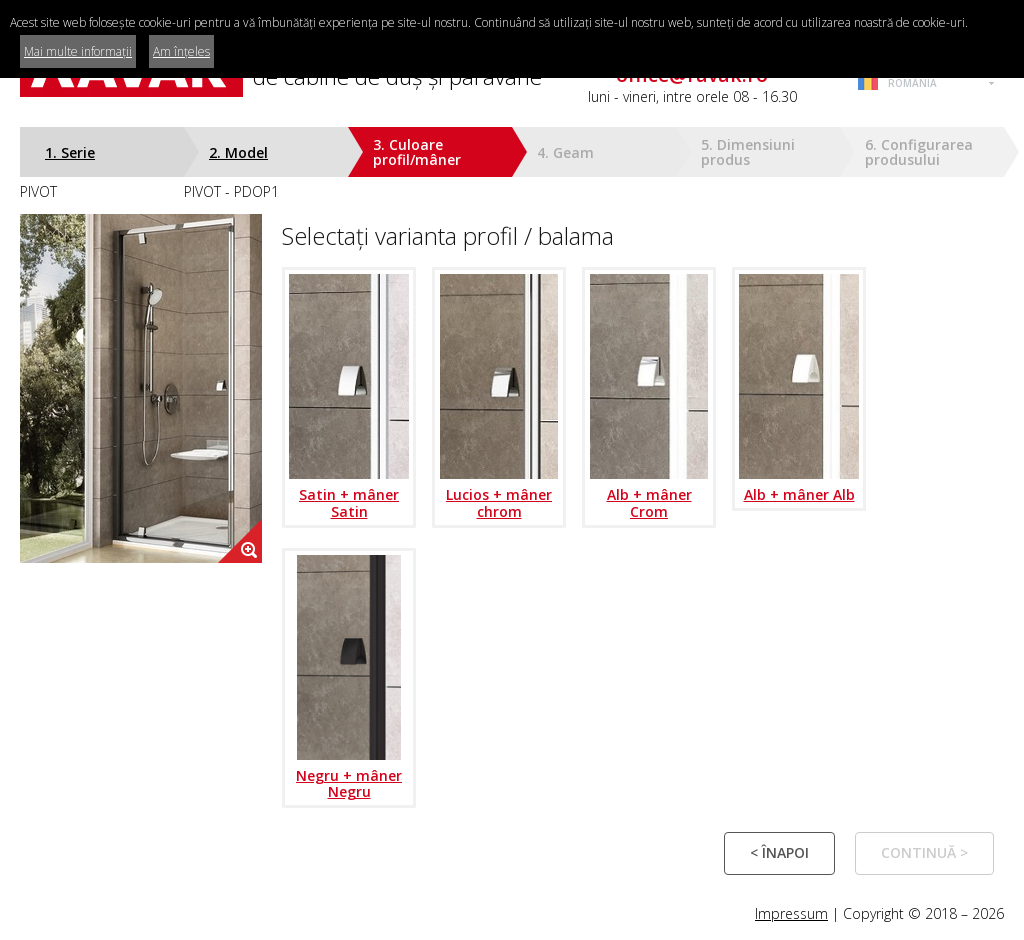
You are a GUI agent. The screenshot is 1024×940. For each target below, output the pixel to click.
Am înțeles (181, 51)
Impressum (791, 913)
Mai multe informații (78, 51)
